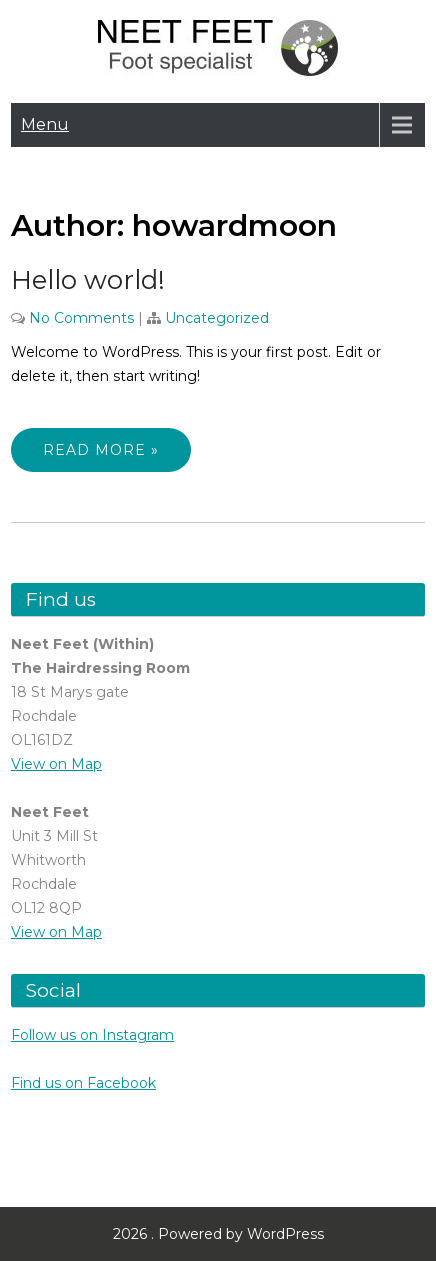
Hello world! (88, 280)
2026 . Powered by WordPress (218, 1234)
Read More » (101, 450)
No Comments (81, 318)
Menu (45, 124)
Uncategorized (217, 318)
